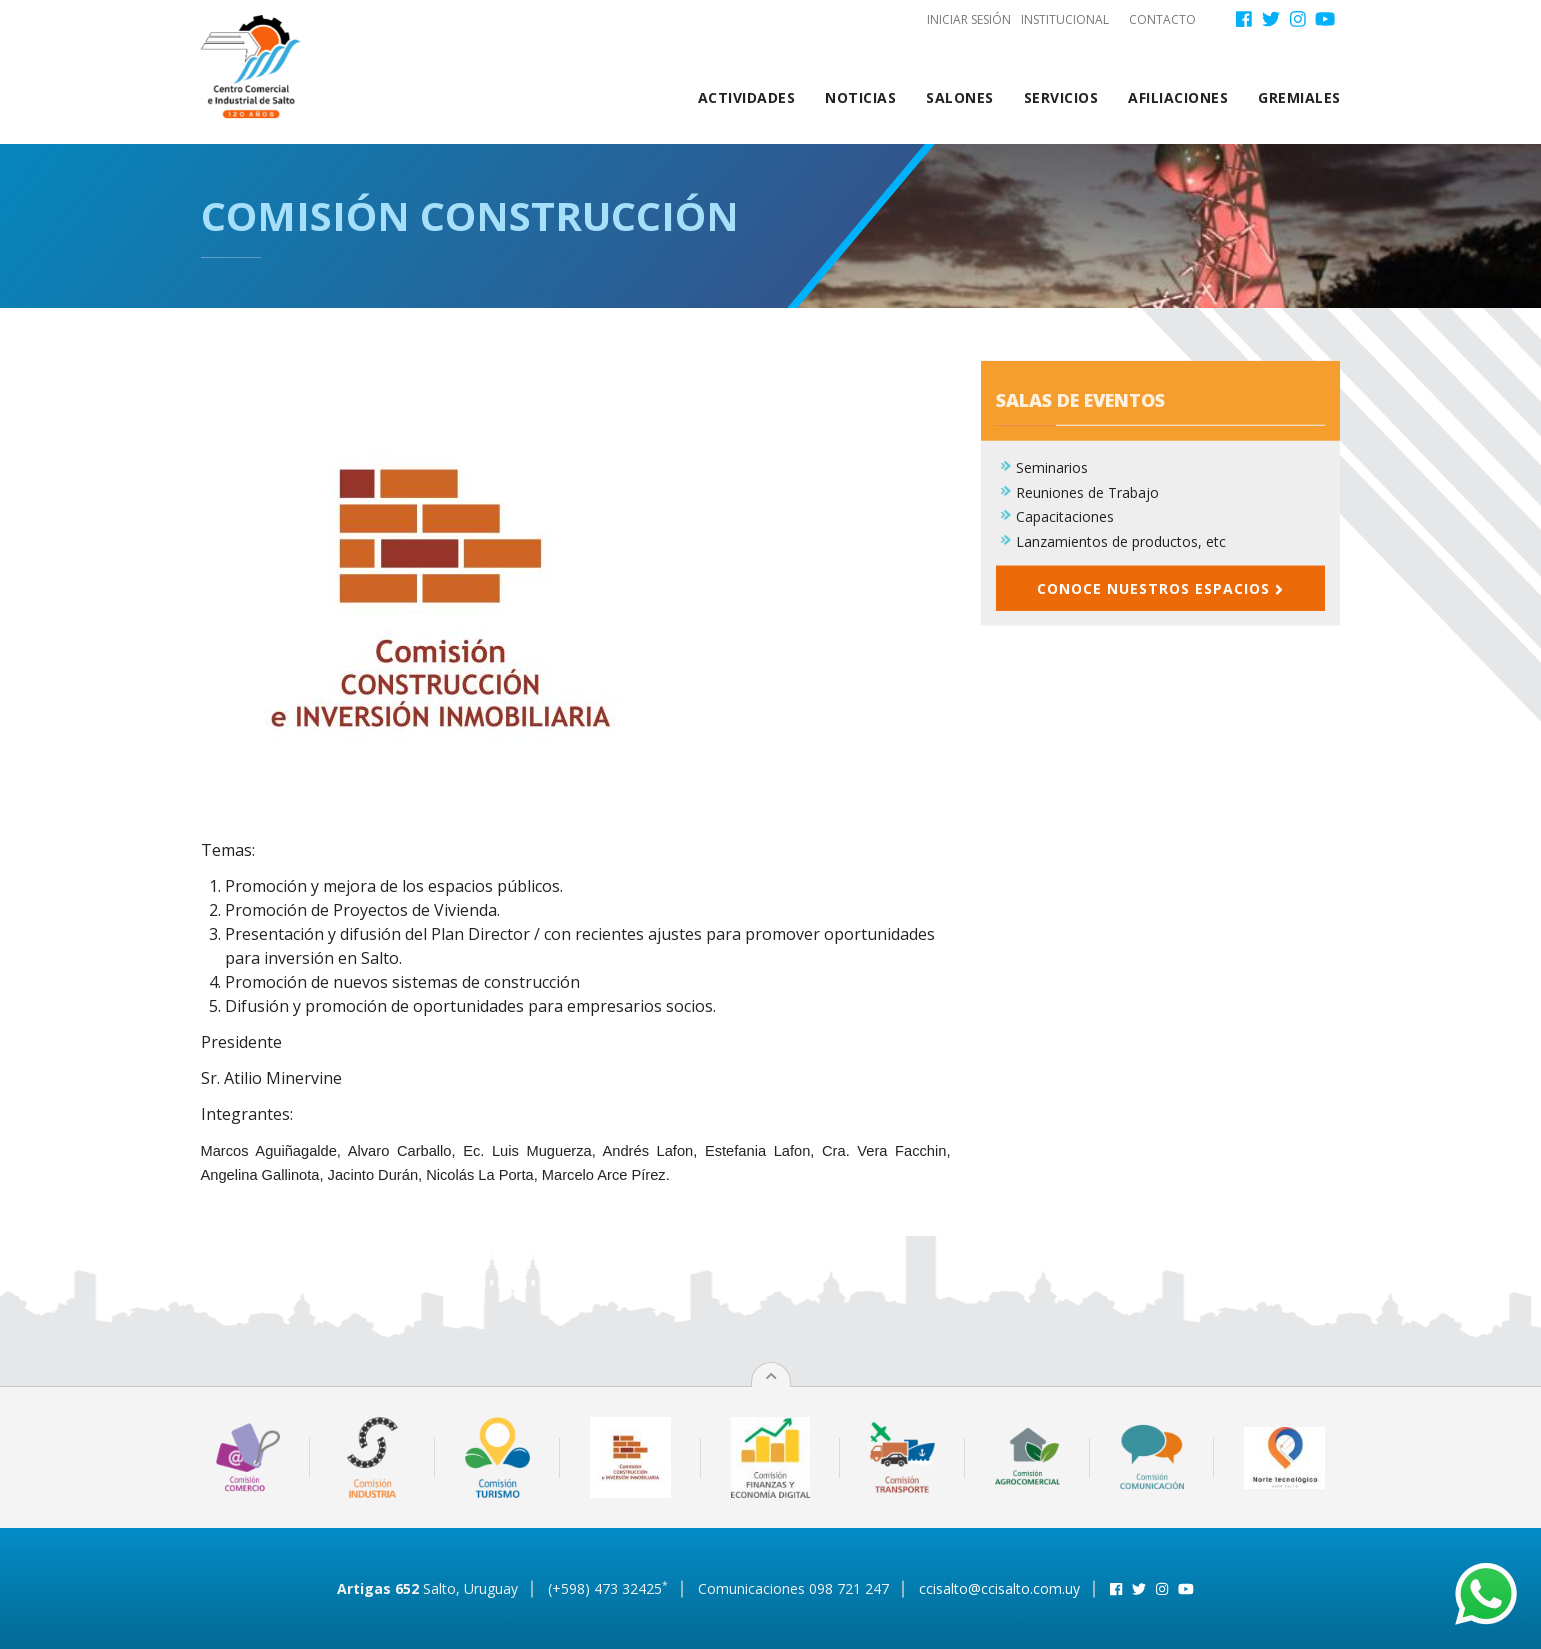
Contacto (1162, 19)
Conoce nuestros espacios (1160, 597)
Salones (960, 97)
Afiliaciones (1178, 97)
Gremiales (1299, 97)
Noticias (860, 97)
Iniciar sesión (969, 19)
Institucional (1065, 19)
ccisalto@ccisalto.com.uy (999, 1588)
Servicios (1061, 97)
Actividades (747, 97)
